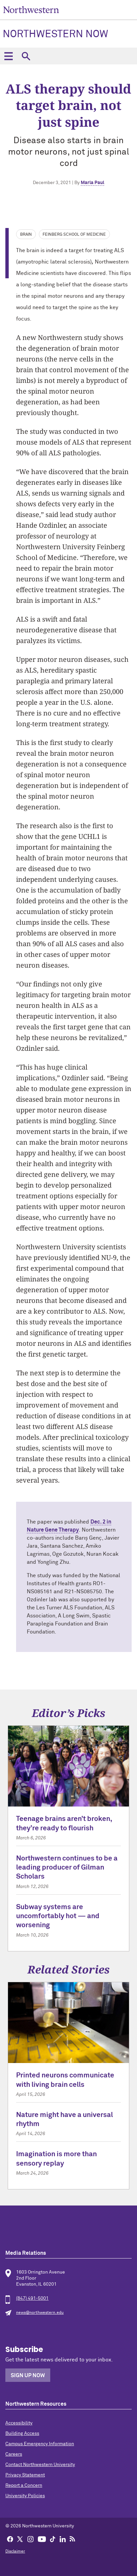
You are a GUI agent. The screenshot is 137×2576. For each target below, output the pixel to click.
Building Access (22, 2433)
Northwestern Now (55, 35)
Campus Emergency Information (39, 2444)
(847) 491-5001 (32, 2298)
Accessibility (18, 2423)
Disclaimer (15, 2552)
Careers (13, 2454)
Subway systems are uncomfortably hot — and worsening (57, 1916)
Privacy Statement (25, 2475)
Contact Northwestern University (40, 2464)
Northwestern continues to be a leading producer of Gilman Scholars (67, 1868)
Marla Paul (92, 182)
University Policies (25, 2496)
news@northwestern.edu (40, 2313)
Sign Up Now (28, 2375)
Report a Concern (23, 2485)
